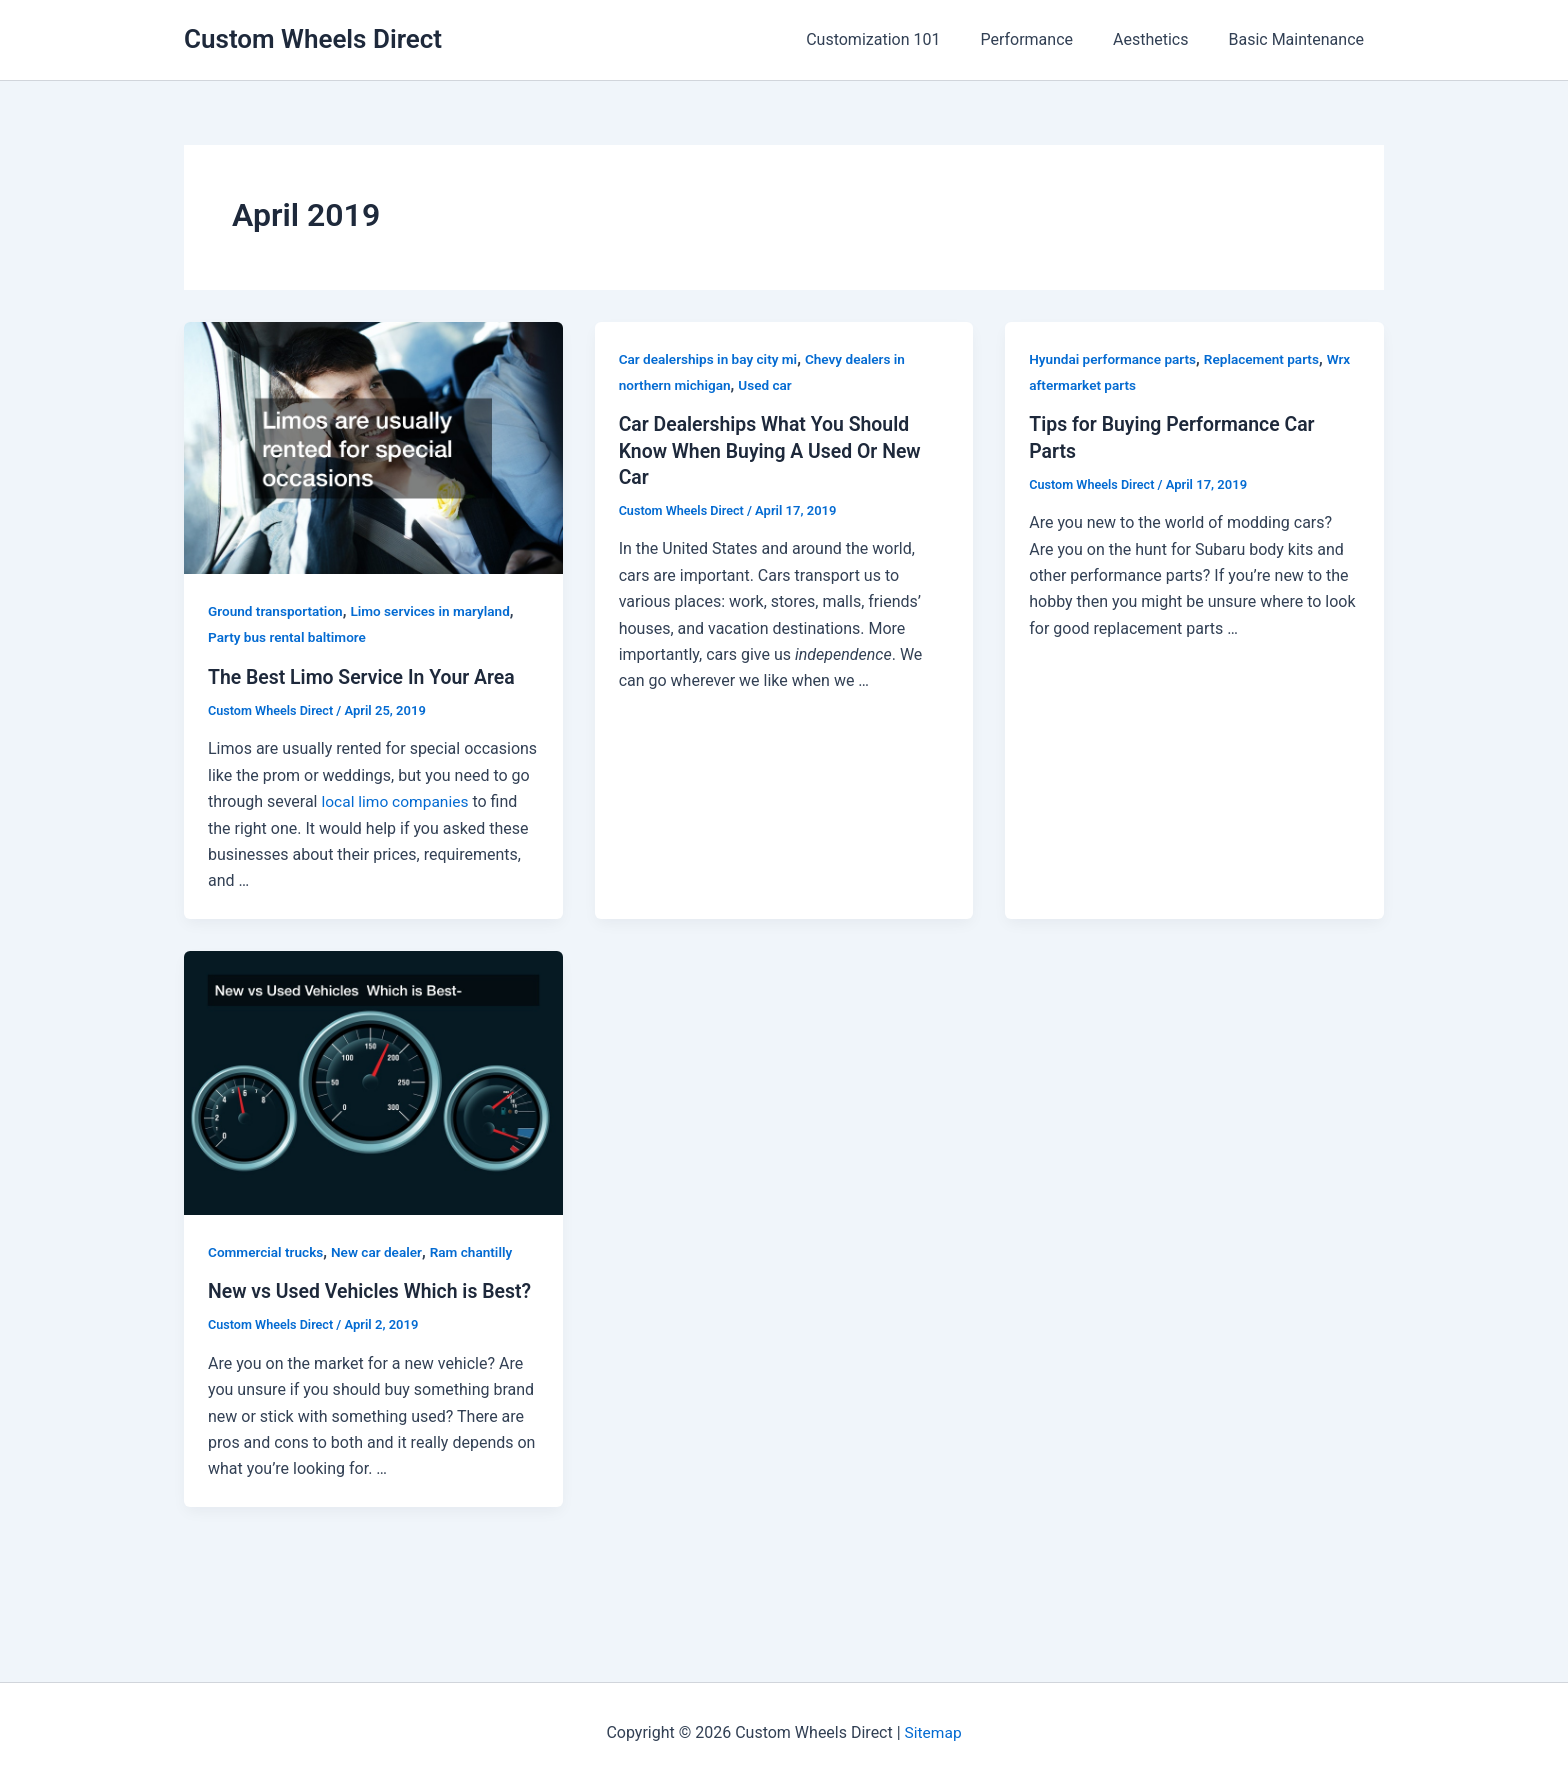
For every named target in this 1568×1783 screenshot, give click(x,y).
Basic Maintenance (1300, 39)
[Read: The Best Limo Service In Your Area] (373, 446)
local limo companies (397, 801)
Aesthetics (1162, 39)
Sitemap (933, 1732)
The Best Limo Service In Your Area (366, 677)
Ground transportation (277, 611)
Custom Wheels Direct (313, 39)
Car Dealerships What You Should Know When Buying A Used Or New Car (774, 450)
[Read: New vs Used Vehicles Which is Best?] (373, 1081)
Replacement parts (1268, 359)
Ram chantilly (478, 1251)
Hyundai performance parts (1115, 359)
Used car (769, 385)
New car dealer (382, 1251)
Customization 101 (901, 39)
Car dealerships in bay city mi (711, 359)
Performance (1046, 39)
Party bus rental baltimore (289, 637)
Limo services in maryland (437, 611)
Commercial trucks (267, 1251)
